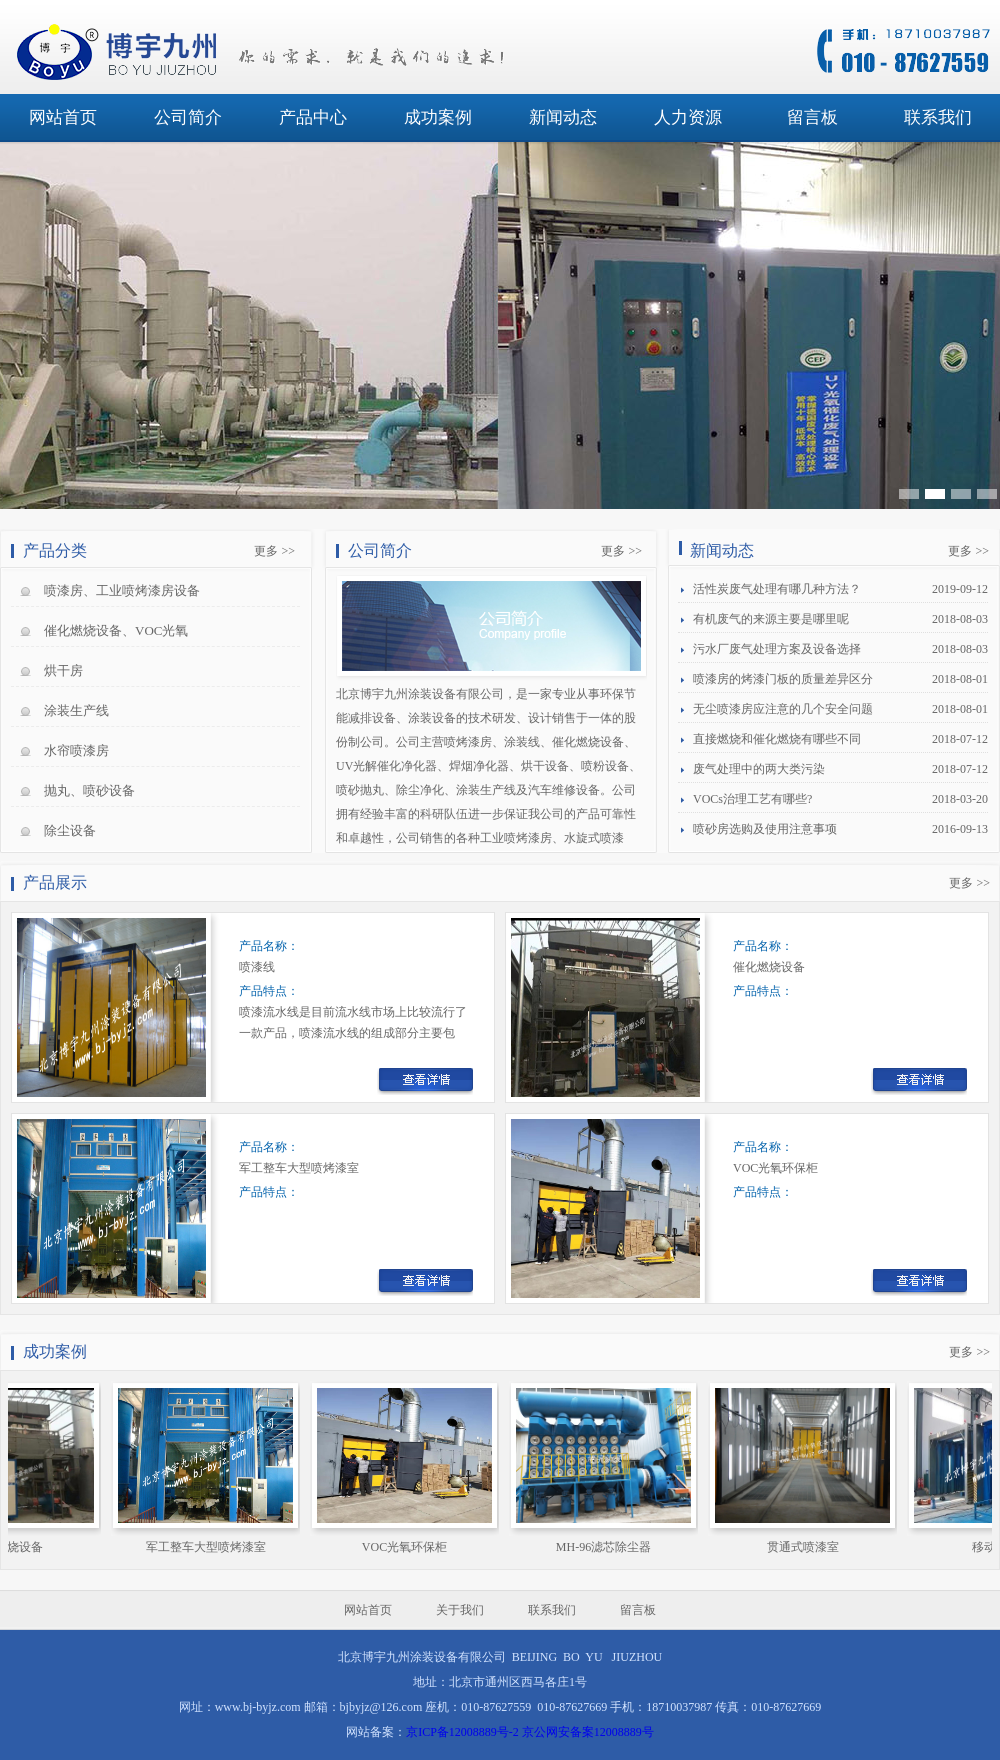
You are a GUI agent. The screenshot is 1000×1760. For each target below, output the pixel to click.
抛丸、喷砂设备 (89, 790)
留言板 (812, 117)
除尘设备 (70, 830)
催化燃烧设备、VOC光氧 (116, 630)
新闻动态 (563, 117)
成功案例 (438, 117)
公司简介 (188, 117)
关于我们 (460, 1610)
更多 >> (274, 551)
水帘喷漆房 (76, 750)
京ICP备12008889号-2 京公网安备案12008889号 (530, 1732)
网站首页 (63, 117)
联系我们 (938, 117)
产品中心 (313, 117)
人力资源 (688, 117)
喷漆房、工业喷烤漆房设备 (122, 590)
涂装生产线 (76, 710)
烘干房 (63, 670)
